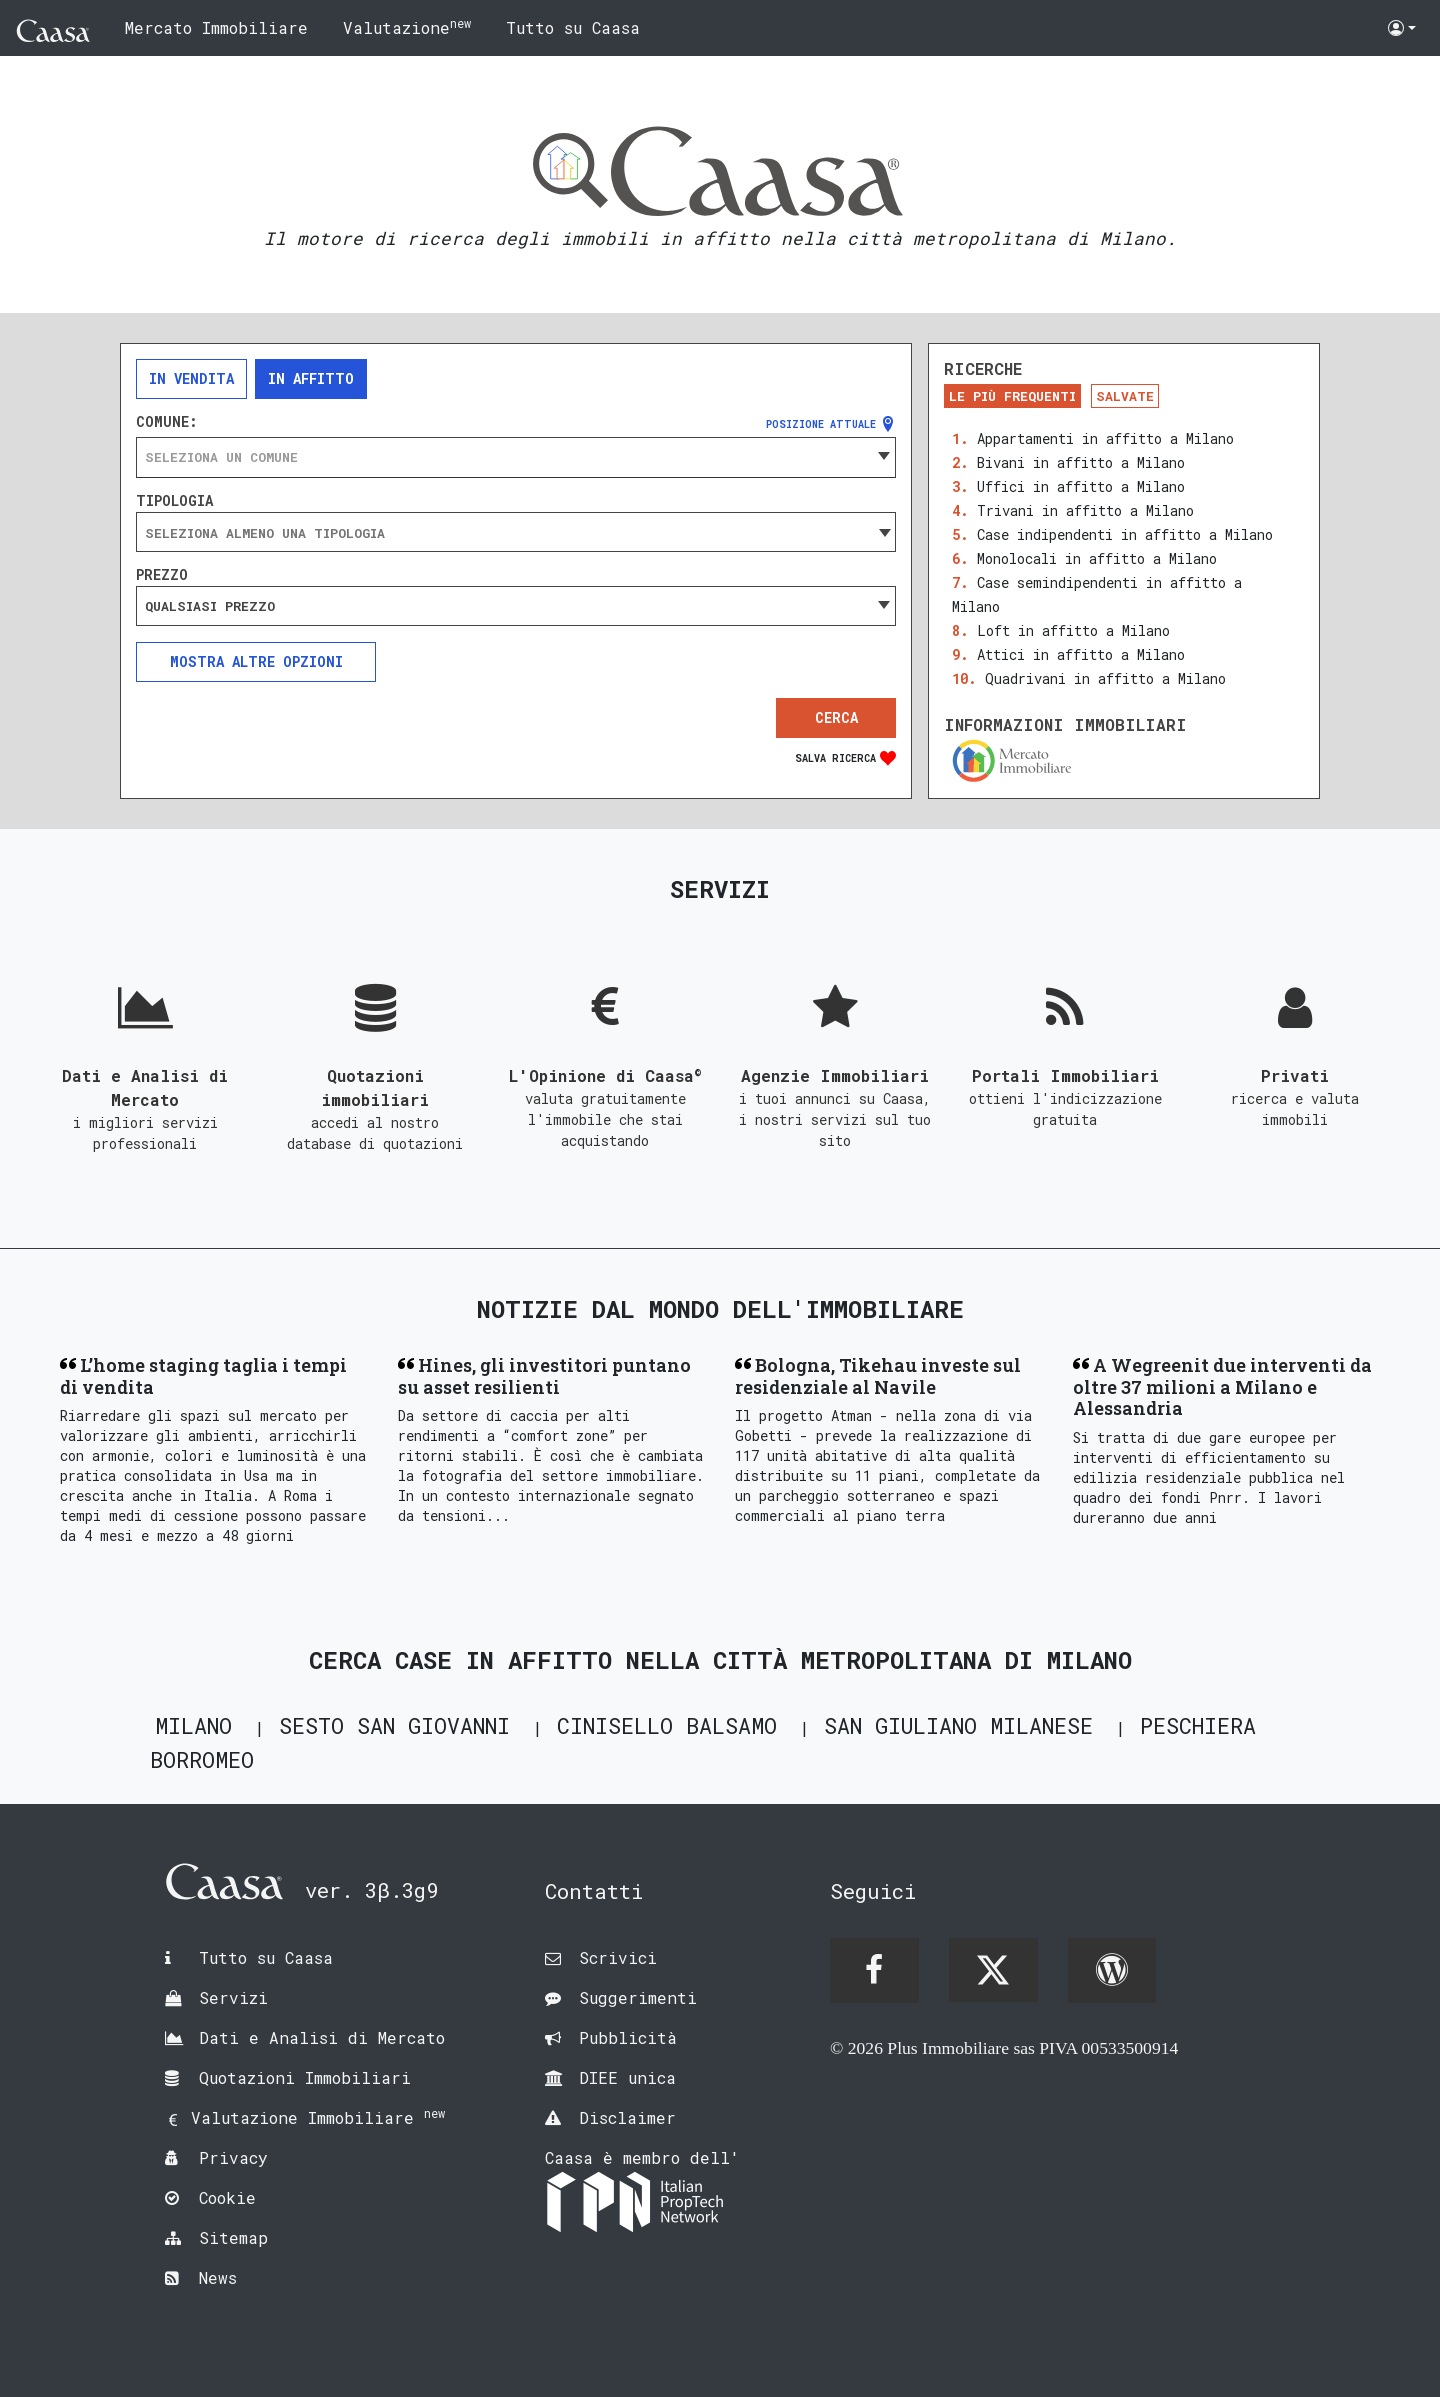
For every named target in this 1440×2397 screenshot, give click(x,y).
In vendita (191, 378)
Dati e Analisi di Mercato (322, 2037)
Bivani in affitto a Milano (1081, 462)
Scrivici (618, 1957)
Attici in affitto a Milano (1081, 654)
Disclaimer (627, 2117)
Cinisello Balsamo (667, 1725)
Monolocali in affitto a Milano (1097, 558)
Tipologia (174, 501)
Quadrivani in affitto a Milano (1105, 678)
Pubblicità (628, 2037)
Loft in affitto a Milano (1073, 630)
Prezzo (162, 575)
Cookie (227, 2197)
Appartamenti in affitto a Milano (1105, 438)
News (218, 2277)
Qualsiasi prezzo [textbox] (210, 606)
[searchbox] (516, 533)
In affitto (311, 378)
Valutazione (407, 26)
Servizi (233, 1997)
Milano (193, 1725)
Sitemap (233, 2237)
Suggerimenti (638, 1997)
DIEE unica (627, 2077)
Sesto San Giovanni (394, 1725)
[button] (1402, 28)
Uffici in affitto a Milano (1081, 486)
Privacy (233, 2157)
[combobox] (516, 457)
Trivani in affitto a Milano (1085, 510)
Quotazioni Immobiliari (305, 2077)
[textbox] (516, 457)
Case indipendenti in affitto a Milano (1125, 534)
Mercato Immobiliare (216, 27)
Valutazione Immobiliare (318, 2117)
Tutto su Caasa (573, 27)
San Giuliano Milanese (958, 1725)
